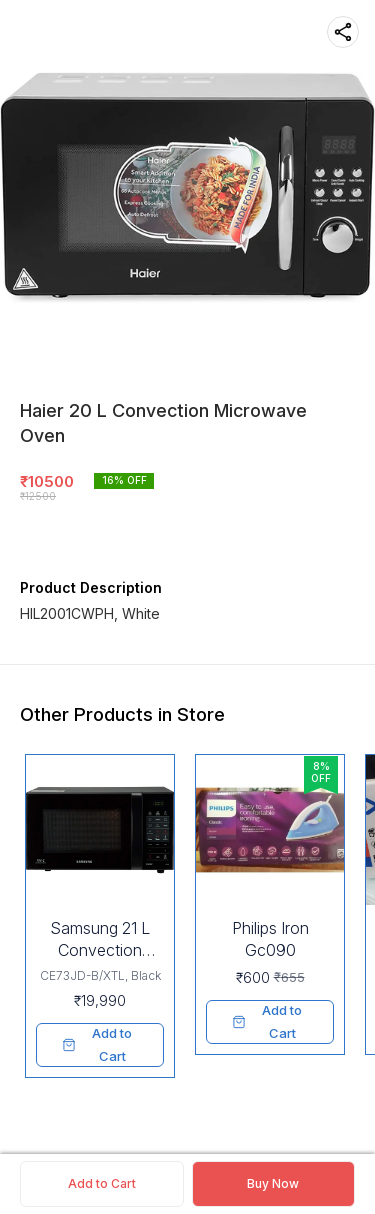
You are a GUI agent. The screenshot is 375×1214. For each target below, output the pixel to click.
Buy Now (273, 1183)
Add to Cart (102, 1183)
